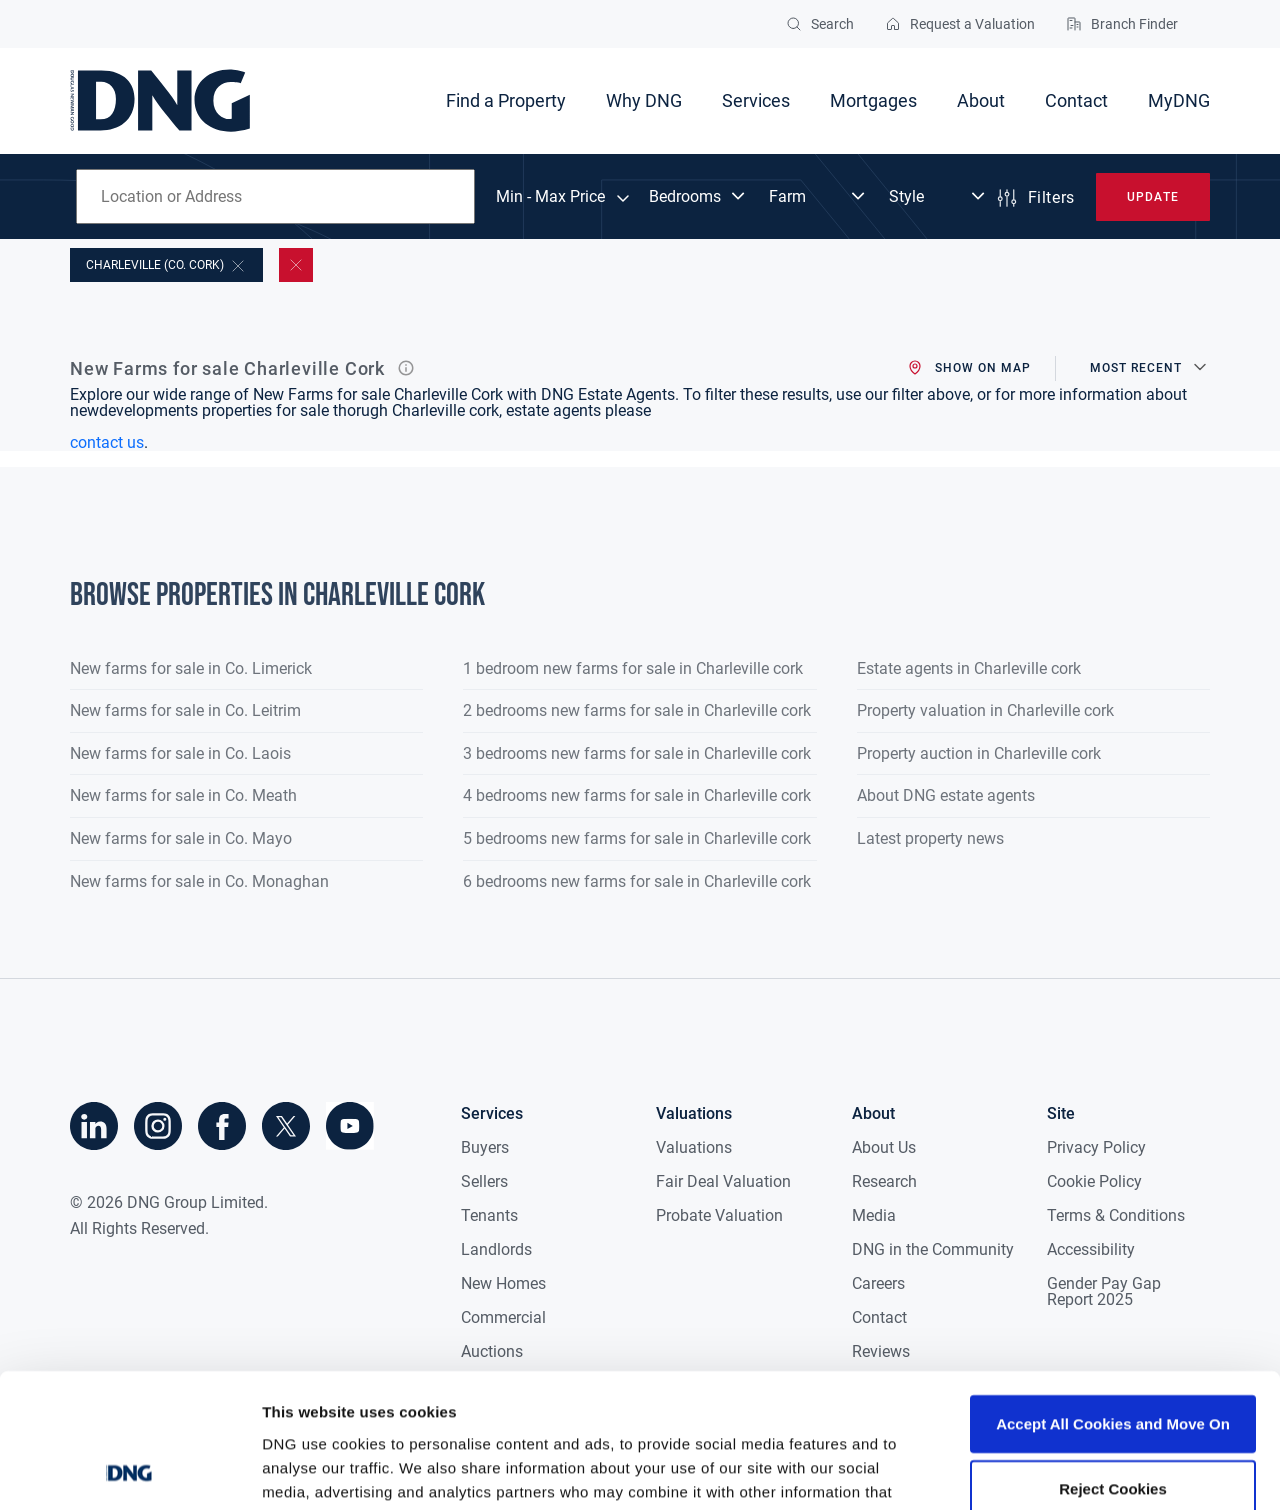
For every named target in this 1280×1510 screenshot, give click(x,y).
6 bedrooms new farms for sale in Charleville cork (637, 881)
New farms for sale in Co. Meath (183, 795)
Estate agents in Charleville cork (969, 668)
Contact (1076, 100)
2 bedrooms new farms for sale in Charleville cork (637, 710)
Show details (1049, 1470)
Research (884, 1181)
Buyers (485, 1147)
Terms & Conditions (1116, 1215)
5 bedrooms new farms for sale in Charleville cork (637, 838)
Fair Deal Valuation (723, 1181)
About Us (884, 1147)
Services (756, 100)
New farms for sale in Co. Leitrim (185, 710)
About (981, 100)
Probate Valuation (719, 1215)
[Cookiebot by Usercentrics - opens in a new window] (129, 1471)
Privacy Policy (1096, 1147)
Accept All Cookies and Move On (1113, 1297)
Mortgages (873, 100)
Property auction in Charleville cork (979, 753)
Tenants (489, 1215)
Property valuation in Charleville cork (985, 710)
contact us (107, 442)
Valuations (694, 1147)
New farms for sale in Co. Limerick (191, 668)
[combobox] (275, 196)
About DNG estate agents (946, 795)
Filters (1035, 198)
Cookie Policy (1094, 1181)
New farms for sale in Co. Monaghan (199, 881)
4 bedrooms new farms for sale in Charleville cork (637, 795)
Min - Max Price (550, 197)
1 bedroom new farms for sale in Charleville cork (633, 668)
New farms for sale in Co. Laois (180, 753)
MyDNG (1179, 100)
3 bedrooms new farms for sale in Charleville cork (637, 753)
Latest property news (930, 838)
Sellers (484, 1181)
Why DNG (644, 100)
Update (1152, 197)
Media (874, 1215)
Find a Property (506, 100)
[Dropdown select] (699, 197)
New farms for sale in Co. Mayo (181, 838)
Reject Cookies (1113, 1363)
